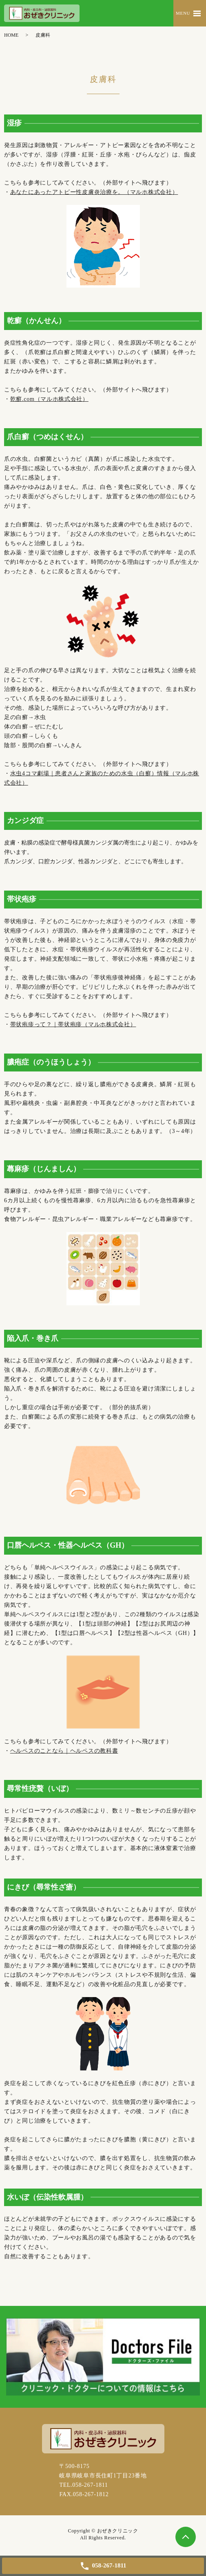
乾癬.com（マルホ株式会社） (49, 399)
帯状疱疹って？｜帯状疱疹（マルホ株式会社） (73, 1024)
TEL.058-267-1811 (83, 2485)
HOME (11, 35)
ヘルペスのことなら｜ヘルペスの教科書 (64, 1751)
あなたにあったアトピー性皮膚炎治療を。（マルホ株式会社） (94, 192)
